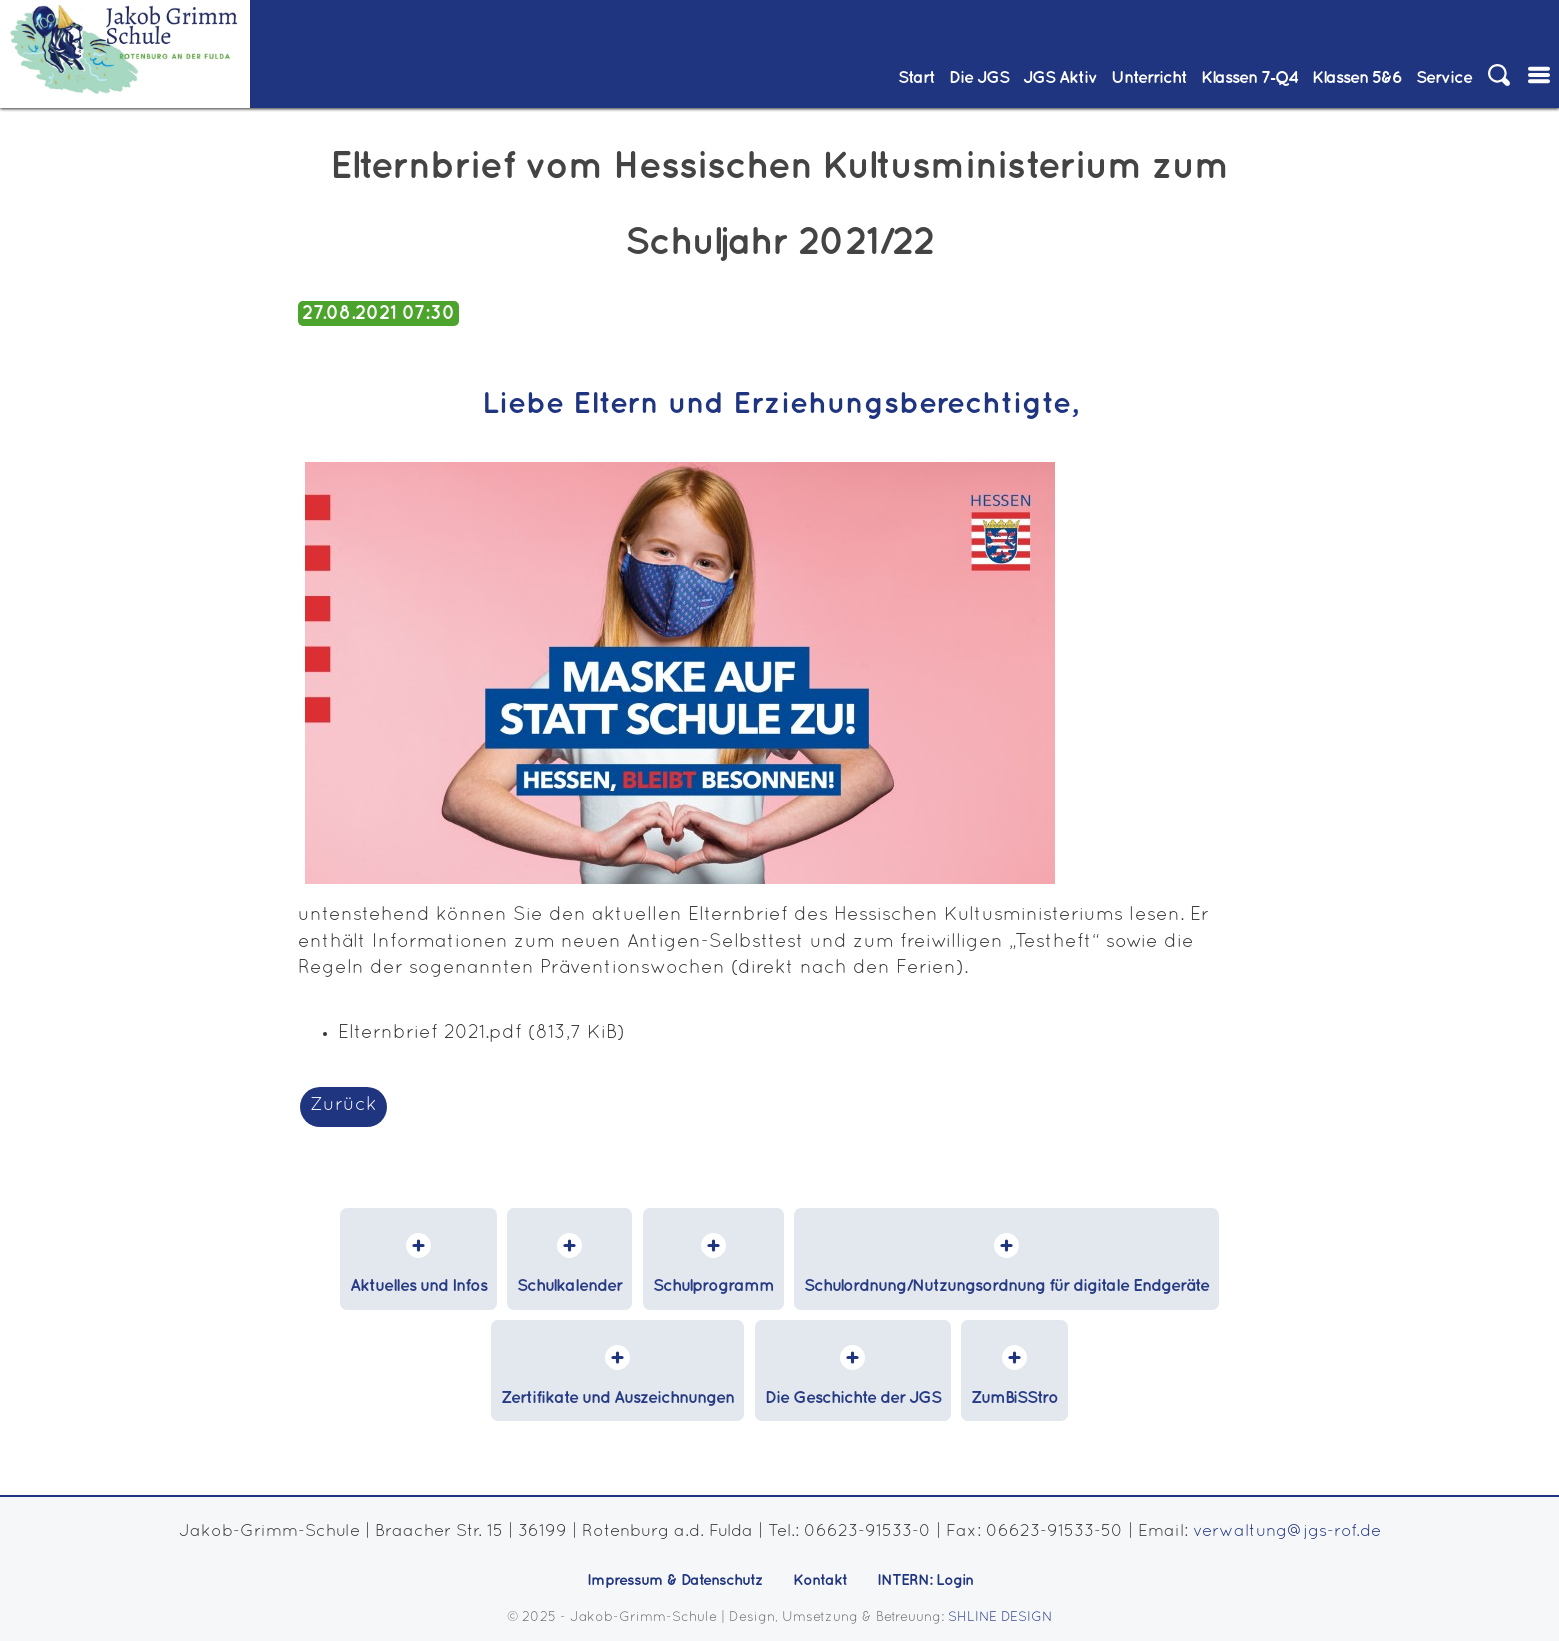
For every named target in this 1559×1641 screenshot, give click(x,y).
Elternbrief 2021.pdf (481, 1033)
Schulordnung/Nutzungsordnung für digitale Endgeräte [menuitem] (1006, 1286)
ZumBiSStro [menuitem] (1014, 1398)
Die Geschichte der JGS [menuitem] (853, 1398)
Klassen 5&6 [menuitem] (1357, 78)
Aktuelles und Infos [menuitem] (418, 1286)
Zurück (343, 1105)
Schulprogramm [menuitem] (713, 1286)
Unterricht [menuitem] (1149, 78)
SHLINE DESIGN (1000, 1617)
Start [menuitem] (916, 78)
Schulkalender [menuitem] (569, 1286)
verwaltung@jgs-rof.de (1287, 1531)
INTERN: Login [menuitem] (925, 1580)
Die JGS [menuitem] (979, 78)
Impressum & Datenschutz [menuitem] (675, 1580)
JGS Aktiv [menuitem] (1060, 78)
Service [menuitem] (1444, 78)
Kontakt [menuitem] (820, 1580)
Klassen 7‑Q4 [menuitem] (1249, 78)
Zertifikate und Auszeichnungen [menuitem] (617, 1398)
